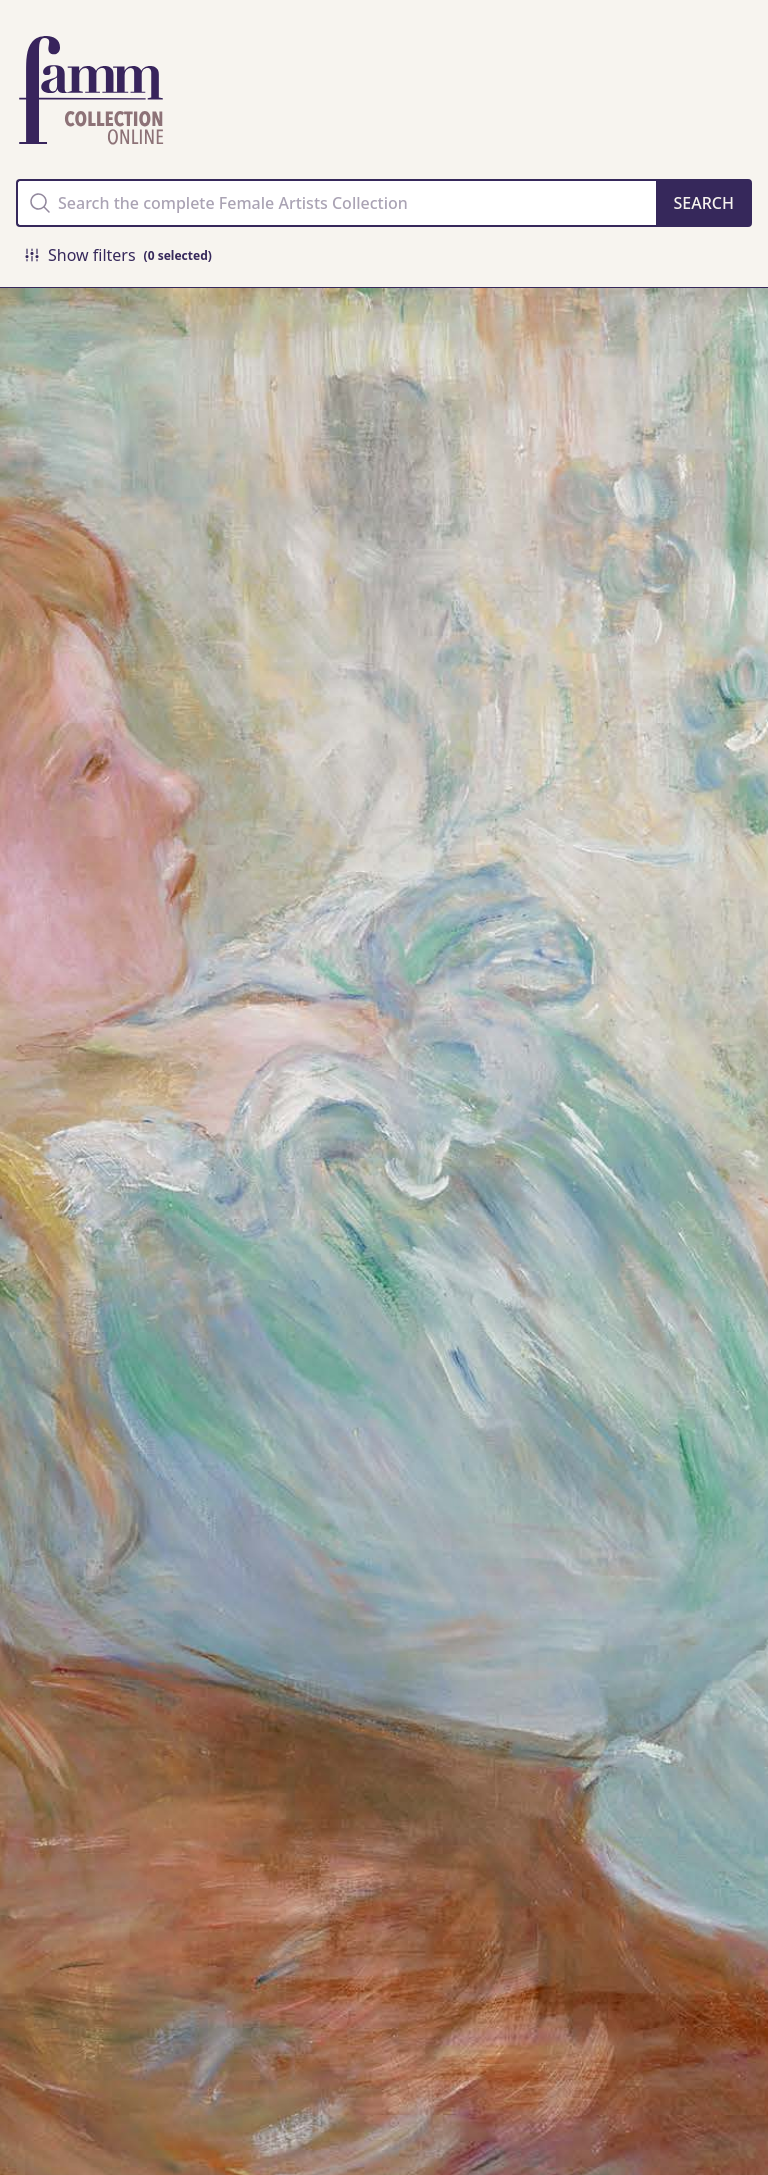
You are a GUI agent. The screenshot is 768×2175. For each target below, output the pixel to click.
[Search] (704, 203)
